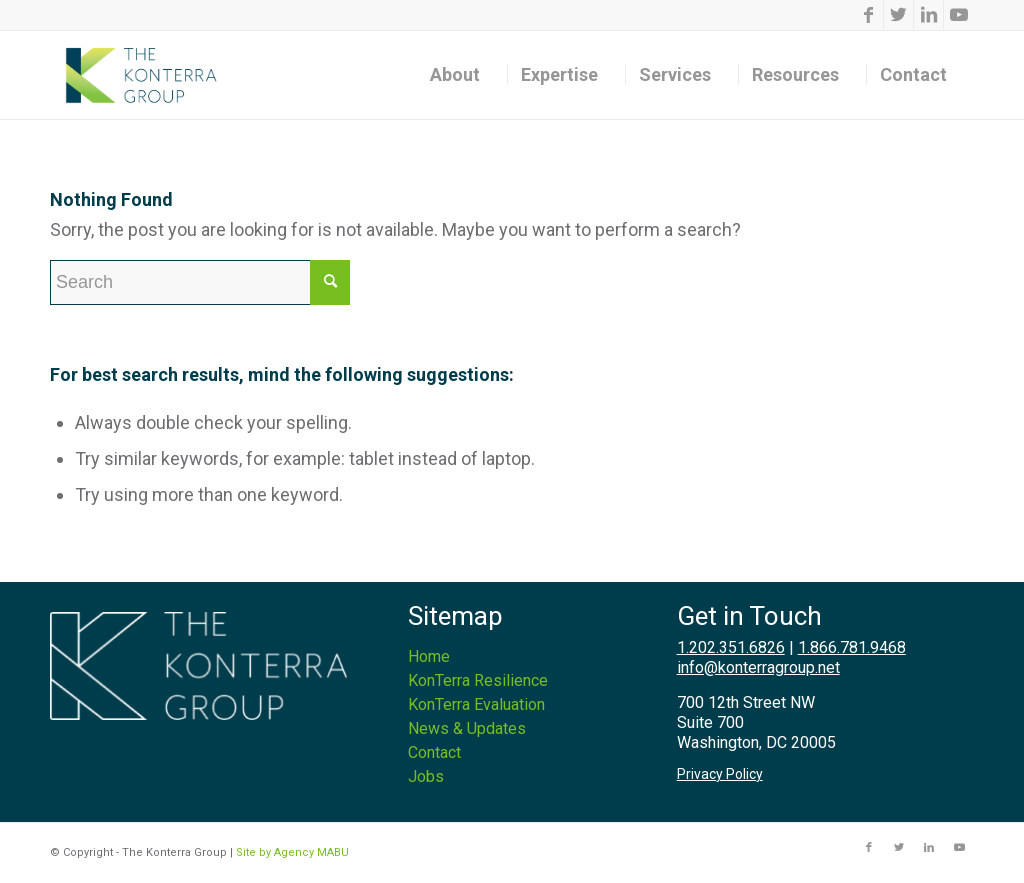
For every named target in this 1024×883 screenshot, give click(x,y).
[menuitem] (462, 75)
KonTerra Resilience (478, 680)
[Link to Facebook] (868, 15)
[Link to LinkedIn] (928, 15)
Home (429, 656)
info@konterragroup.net (758, 667)
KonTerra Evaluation (476, 704)
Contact (434, 752)
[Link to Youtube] (959, 15)
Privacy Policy (720, 774)
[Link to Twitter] (898, 15)
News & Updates (467, 728)
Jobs (426, 776)
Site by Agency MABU (292, 852)
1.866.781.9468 (852, 647)
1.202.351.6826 (731, 647)
